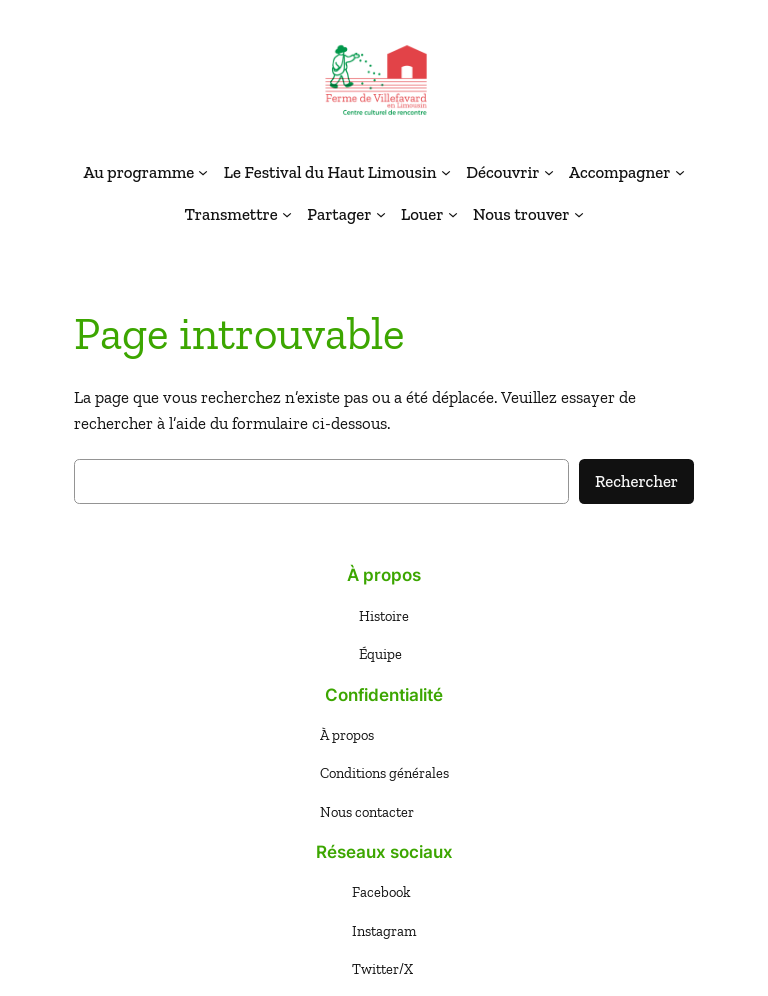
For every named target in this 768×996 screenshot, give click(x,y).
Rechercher (636, 481)
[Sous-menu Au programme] (203, 172)
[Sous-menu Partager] (381, 214)
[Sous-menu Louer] (453, 214)
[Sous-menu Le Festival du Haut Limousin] (446, 172)
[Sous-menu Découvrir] (549, 172)
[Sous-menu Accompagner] (680, 172)
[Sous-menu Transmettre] (287, 214)
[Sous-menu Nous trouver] (579, 214)
